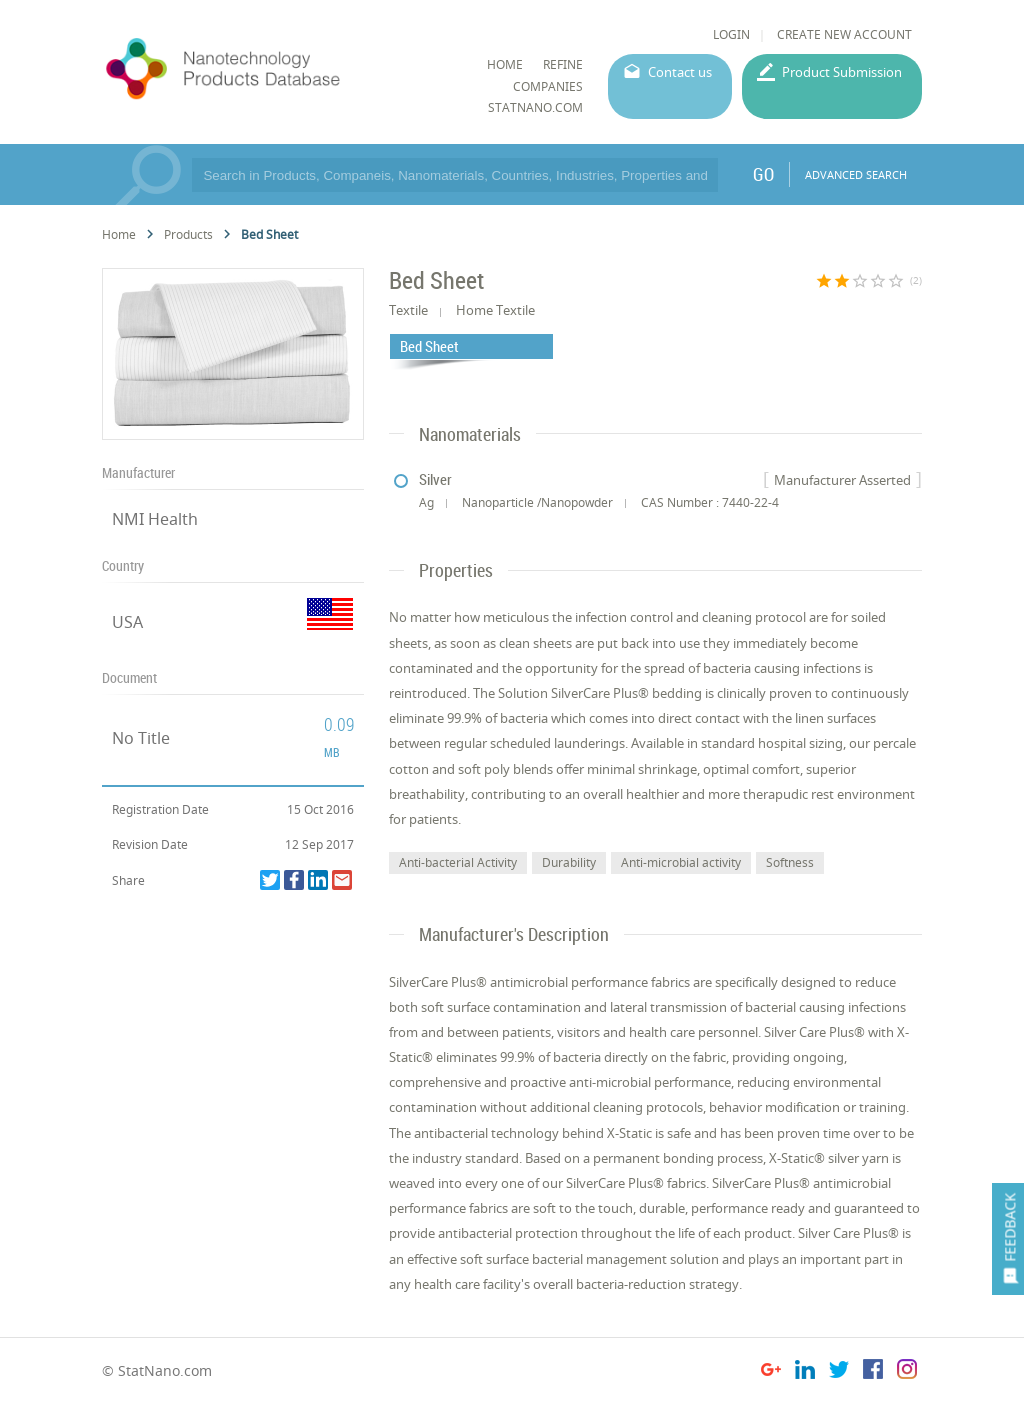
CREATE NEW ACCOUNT (844, 34)
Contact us (680, 72)
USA (127, 622)
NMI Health (155, 519)
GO (763, 174)
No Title (141, 738)
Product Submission (842, 72)
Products (188, 234)
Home (119, 234)
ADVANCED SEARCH (856, 174)
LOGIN (731, 34)
